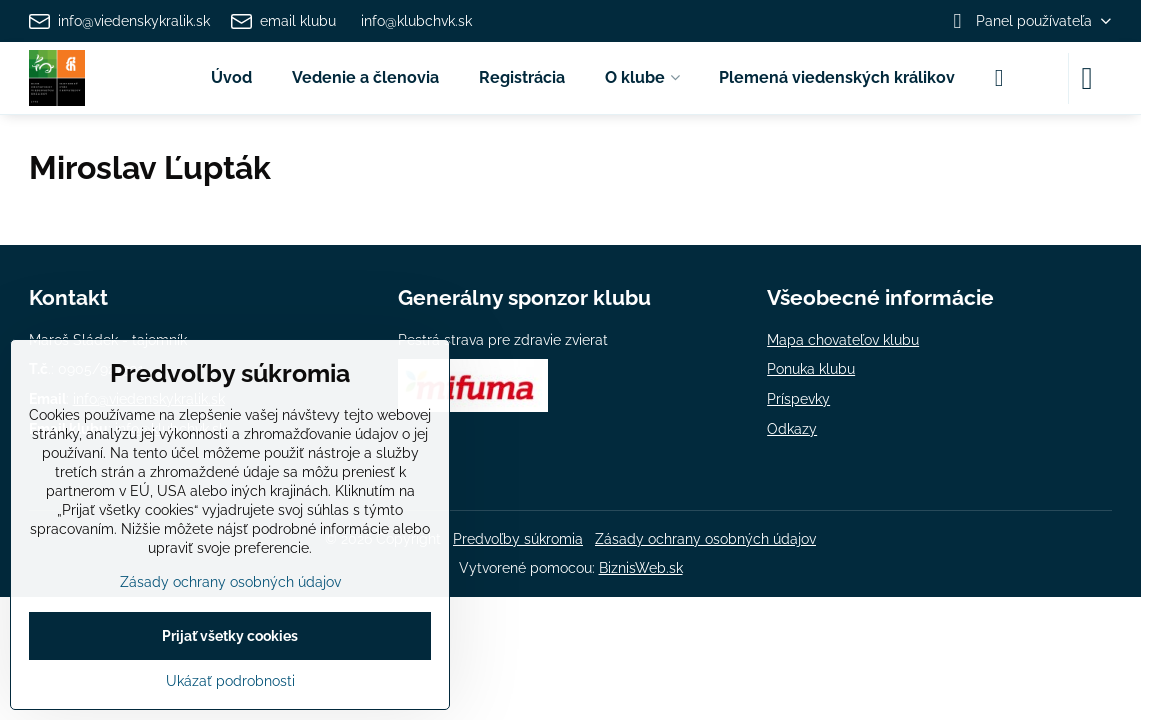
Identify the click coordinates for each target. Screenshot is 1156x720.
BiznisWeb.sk (641, 568)
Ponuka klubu (811, 369)
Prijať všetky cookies (230, 636)
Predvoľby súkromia (518, 539)
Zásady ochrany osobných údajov (705, 539)
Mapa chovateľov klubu (843, 340)
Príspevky (798, 399)
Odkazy (792, 429)
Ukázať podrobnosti (230, 681)
